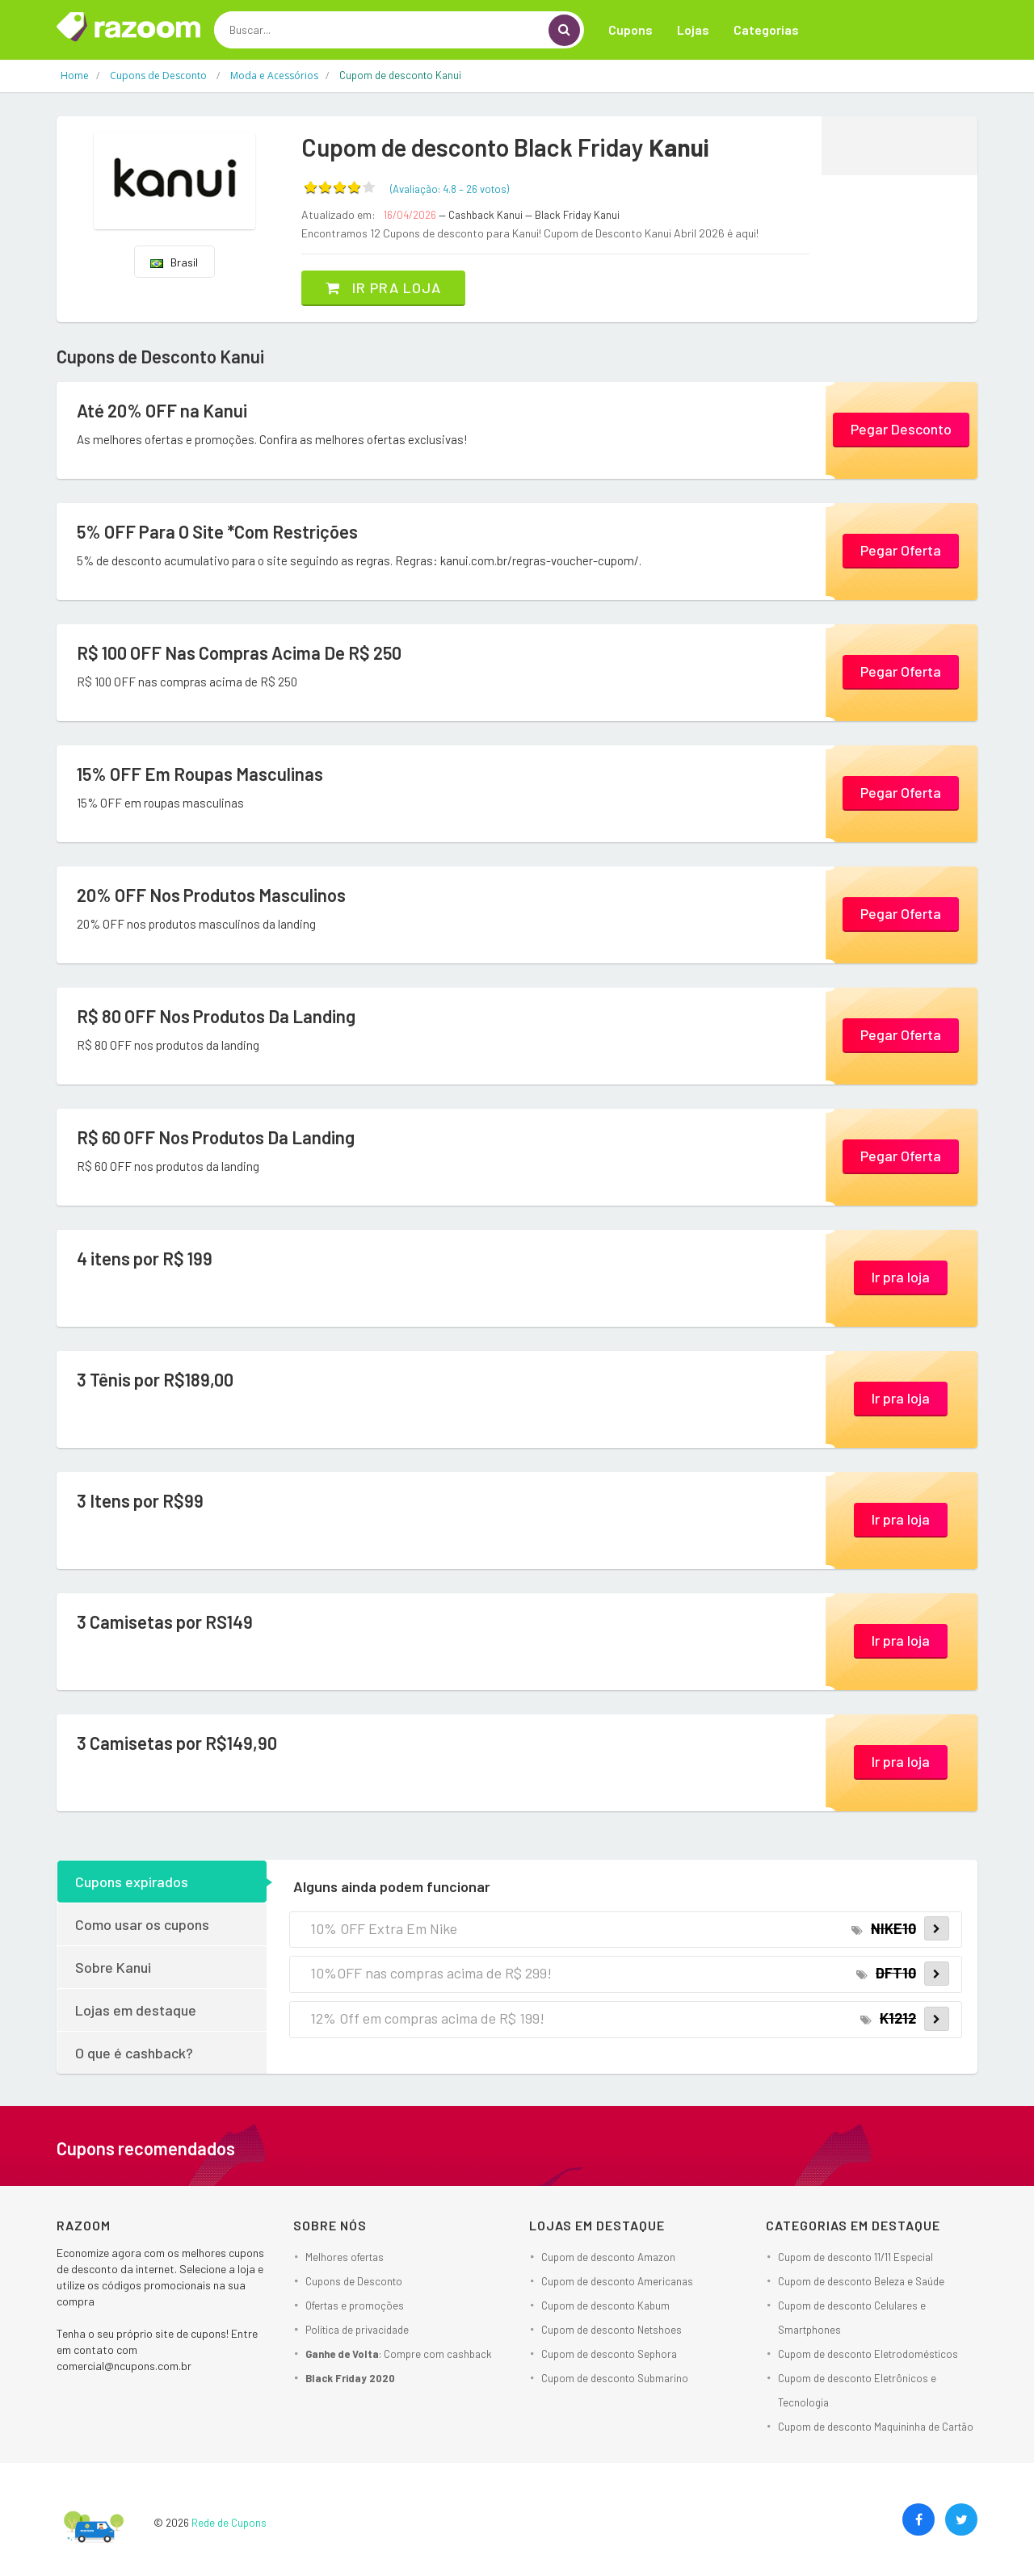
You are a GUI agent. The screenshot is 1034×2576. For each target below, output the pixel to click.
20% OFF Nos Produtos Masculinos (211, 894)
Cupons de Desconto (353, 2281)
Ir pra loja (383, 287)
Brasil (174, 262)
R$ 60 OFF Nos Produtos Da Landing (216, 1136)
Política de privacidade (357, 2329)
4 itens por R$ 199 (144, 1258)
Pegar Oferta (900, 550)
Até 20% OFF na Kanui (162, 410)
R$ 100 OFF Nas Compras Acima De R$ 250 (239, 652)
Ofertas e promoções (354, 2305)
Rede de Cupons (229, 2522)
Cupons (630, 29)
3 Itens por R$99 (140, 1500)
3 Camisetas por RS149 (165, 1621)
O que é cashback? (134, 2053)
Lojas (693, 29)
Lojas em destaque (135, 2010)
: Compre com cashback (398, 2353)
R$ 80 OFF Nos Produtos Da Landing (216, 1015)
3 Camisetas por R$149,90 (177, 1742)
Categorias (766, 29)
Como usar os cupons (142, 1924)
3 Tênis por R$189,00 (155, 1379)
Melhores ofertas (344, 2257)
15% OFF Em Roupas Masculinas (200, 773)
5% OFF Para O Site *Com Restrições (217, 531)
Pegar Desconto (901, 429)
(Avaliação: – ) (449, 189)
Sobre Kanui (113, 1967)
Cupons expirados (131, 1881)
